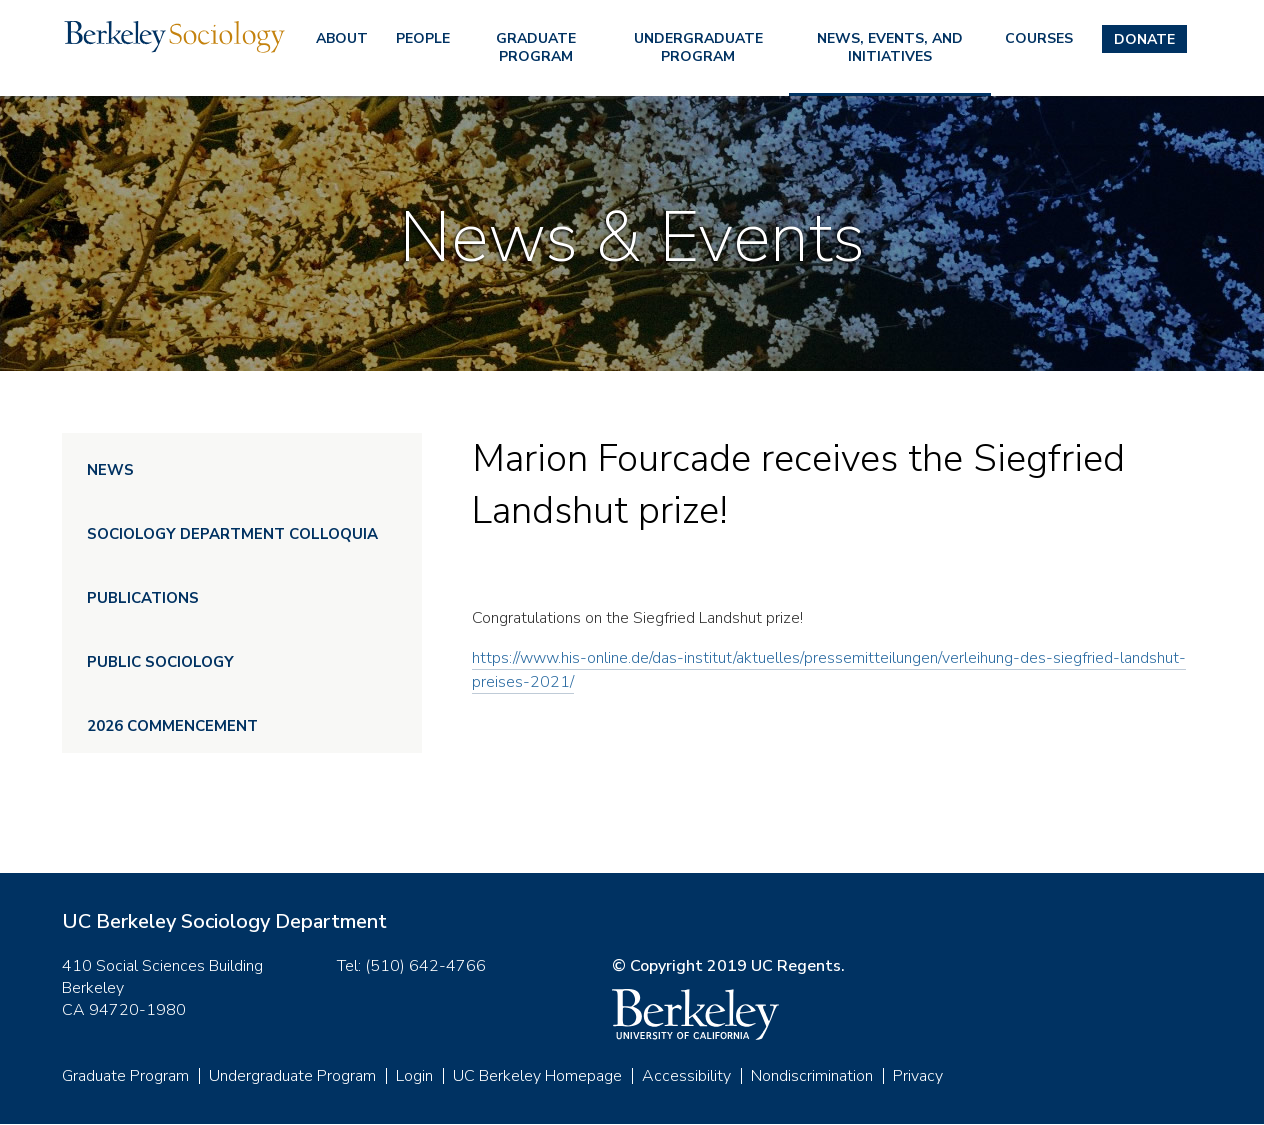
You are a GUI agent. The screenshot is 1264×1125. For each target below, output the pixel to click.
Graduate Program (536, 47)
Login (414, 1076)
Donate (1144, 39)
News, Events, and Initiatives (890, 47)
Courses (1039, 38)
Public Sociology (160, 662)
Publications (143, 598)
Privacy (918, 1076)
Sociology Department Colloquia (232, 534)
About (342, 38)
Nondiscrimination (812, 1076)
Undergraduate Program (698, 47)
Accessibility (686, 1076)
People (423, 38)
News (110, 470)
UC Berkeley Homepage (537, 1076)
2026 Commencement (172, 726)
